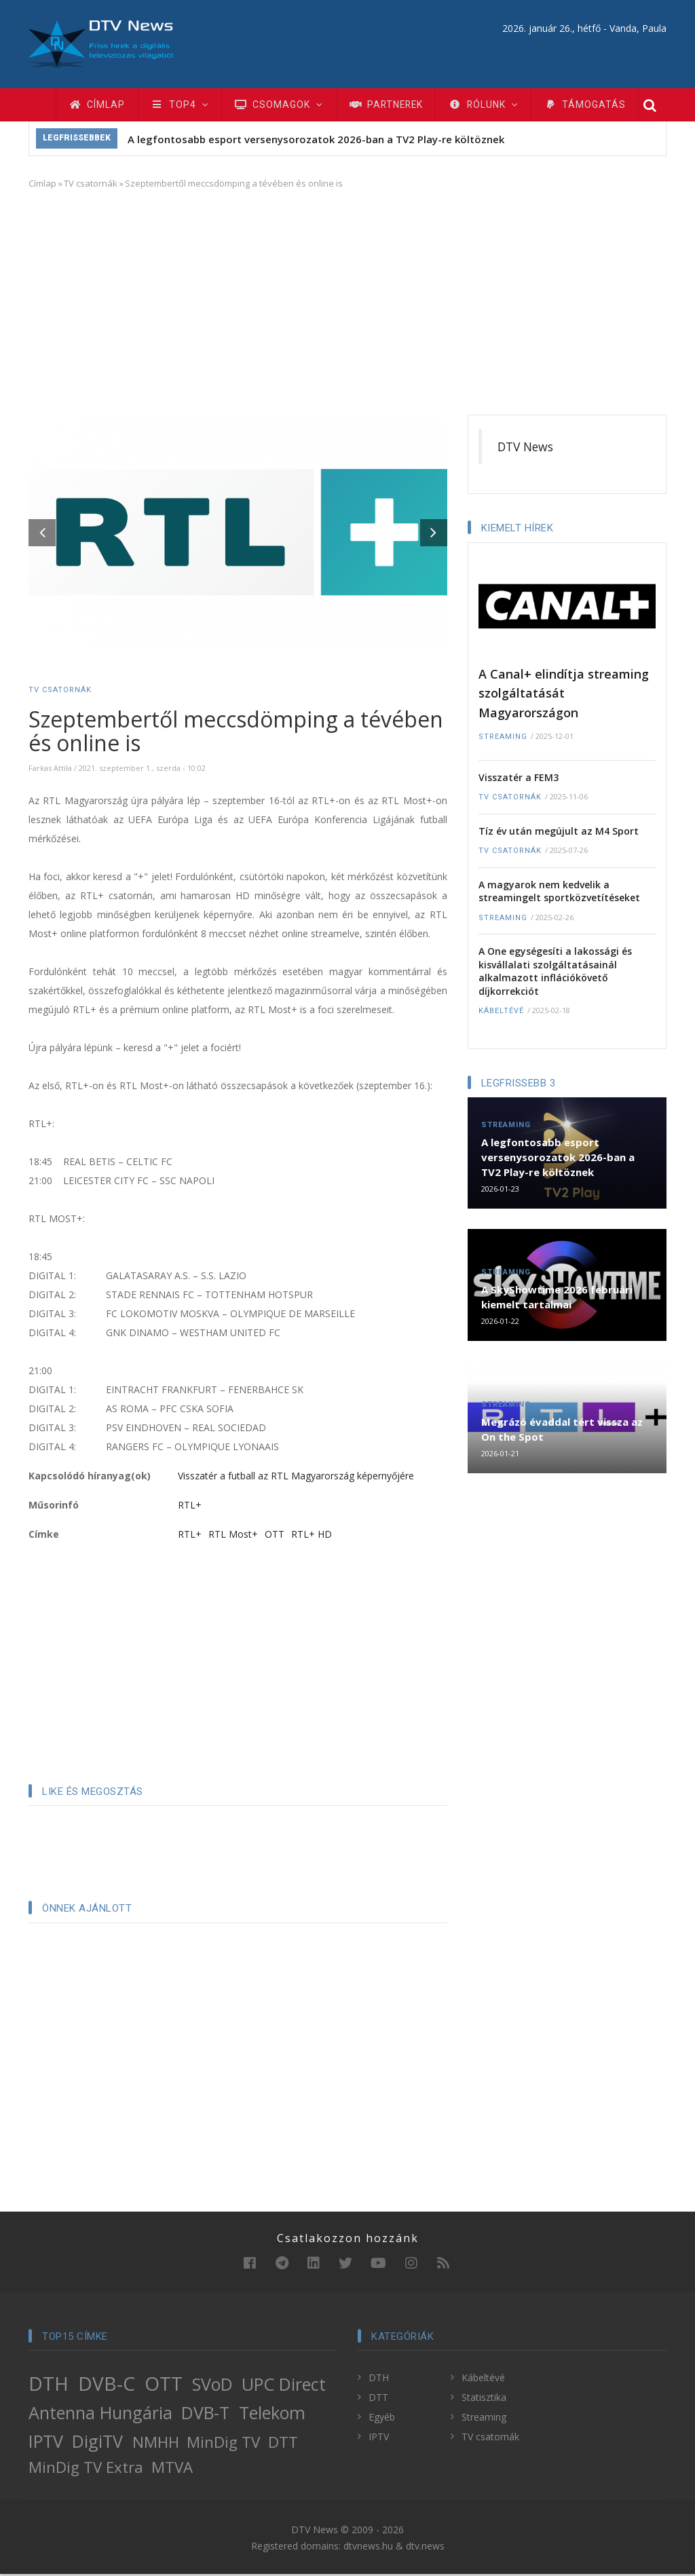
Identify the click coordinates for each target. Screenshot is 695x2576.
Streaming (502, 739)
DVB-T (205, 2415)
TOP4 (183, 105)
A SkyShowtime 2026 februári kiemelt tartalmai (557, 1299)
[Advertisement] (347, 302)
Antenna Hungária (100, 2415)
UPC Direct (284, 2386)
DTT (283, 2444)
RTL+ (190, 1506)
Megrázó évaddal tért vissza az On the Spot (562, 1432)
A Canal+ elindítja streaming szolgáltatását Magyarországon (563, 695)
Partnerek (395, 105)
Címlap (98, 105)
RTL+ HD (311, 1536)
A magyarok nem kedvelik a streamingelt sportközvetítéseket (559, 893)
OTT (274, 1536)
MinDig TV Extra (86, 2469)
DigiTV (97, 2443)
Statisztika (484, 2399)
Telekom (272, 2415)
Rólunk (497, 105)
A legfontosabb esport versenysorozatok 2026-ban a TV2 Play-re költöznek (316, 142)
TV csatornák (90, 186)
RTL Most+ (233, 1536)
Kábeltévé (501, 1013)
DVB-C (106, 2386)
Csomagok (284, 105)
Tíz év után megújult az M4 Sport (558, 833)
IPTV (46, 2443)
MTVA (172, 2469)
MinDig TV (223, 2444)
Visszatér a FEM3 (518, 779)
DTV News (525, 449)
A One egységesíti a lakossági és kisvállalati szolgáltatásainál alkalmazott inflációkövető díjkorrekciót (555, 973)
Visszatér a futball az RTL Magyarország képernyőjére (296, 1477)
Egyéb (382, 2419)
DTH (49, 2386)
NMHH (155, 2444)
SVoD (212, 2386)
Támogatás (601, 105)
